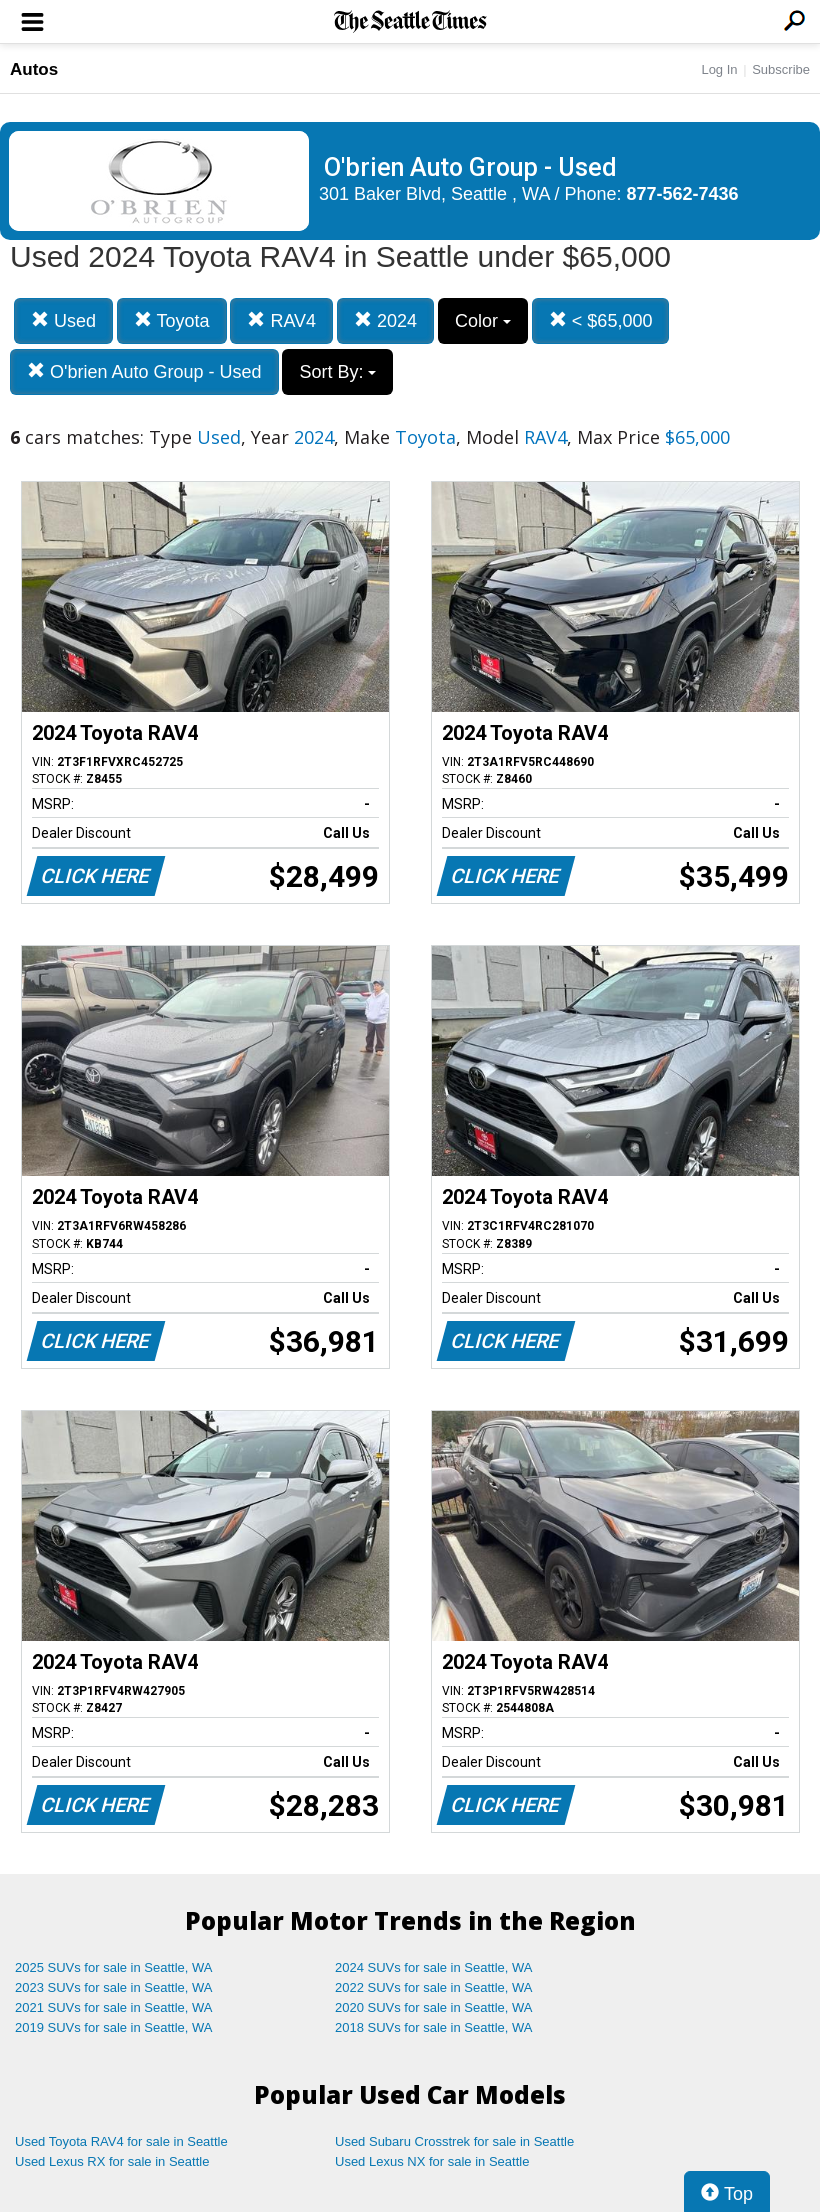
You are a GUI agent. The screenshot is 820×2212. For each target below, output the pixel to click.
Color (483, 321)
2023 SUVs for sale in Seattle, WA (114, 1987)
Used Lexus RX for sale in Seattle (112, 2161)
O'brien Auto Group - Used (144, 371)
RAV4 (281, 320)
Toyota (172, 320)
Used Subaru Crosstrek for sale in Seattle (454, 2141)
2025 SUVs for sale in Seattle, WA (114, 1967)
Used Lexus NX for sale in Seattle (432, 2161)
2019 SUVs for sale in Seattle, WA (114, 2027)
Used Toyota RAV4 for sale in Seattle (121, 2141)
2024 (385, 320)
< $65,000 (601, 320)
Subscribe (781, 69)
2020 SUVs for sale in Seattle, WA (434, 2007)
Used (63, 320)
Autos (34, 69)
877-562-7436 (683, 194)
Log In (719, 69)
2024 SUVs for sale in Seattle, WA (434, 1967)
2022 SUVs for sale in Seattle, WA (434, 1987)
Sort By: (337, 372)
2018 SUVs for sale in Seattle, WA (434, 2027)
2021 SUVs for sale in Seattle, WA (114, 2007)
